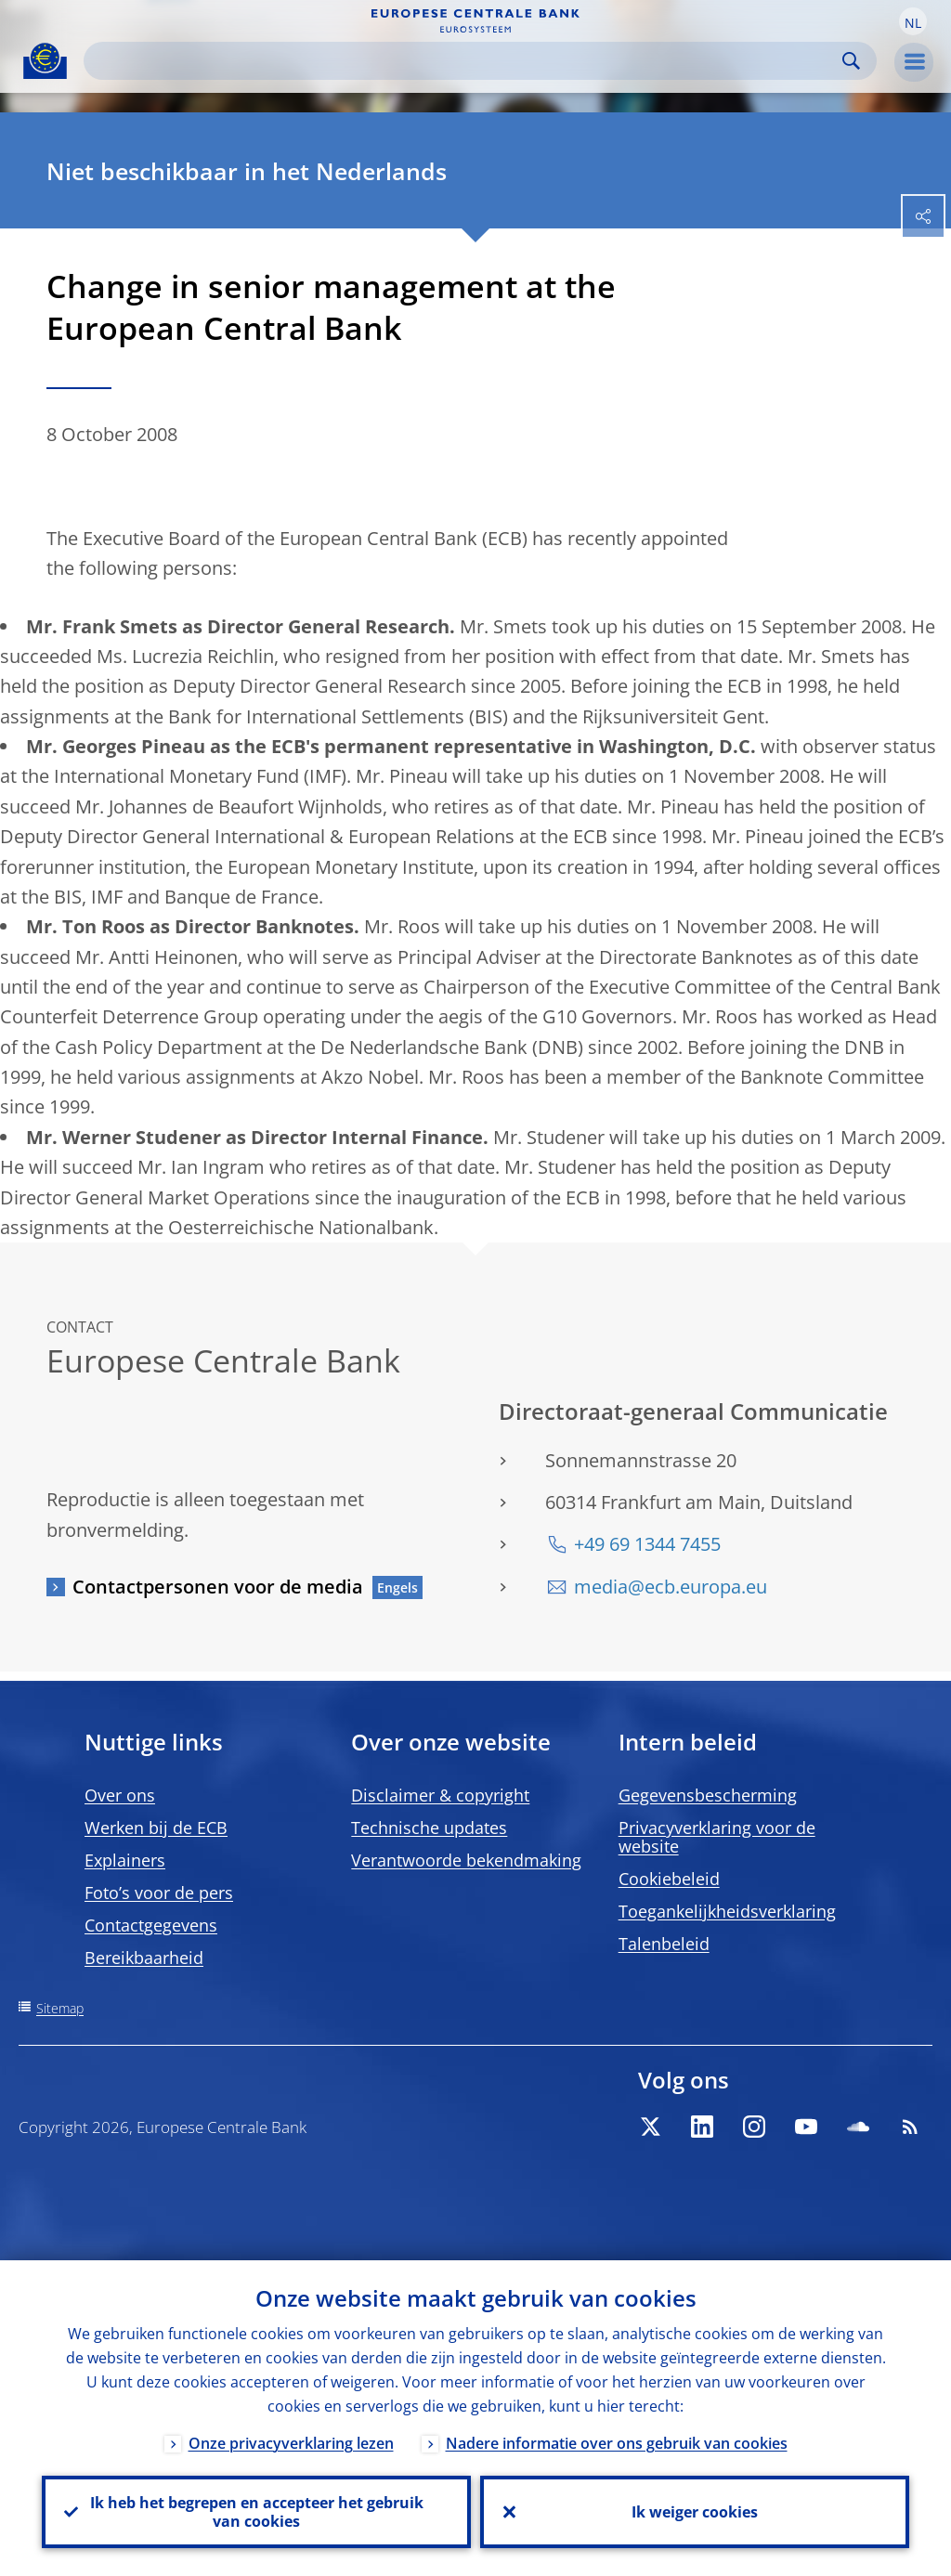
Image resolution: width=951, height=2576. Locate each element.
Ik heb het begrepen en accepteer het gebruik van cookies (256, 2511)
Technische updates (429, 1827)
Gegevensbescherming (708, 1795)
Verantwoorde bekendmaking (466, 1860)
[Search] (465, 61)
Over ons (120, 1795)
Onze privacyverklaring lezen (291, 2443)
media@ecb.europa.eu (670, 1586)
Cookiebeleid (669, 1878)
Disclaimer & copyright (440, 1795)
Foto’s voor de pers (159, 1892)
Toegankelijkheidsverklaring (727, 1911)
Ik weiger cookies (695, 2512)
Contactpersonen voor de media (217, 1586)
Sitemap (60, 2008)
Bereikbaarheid (144, 1957)
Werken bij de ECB (156, 1827)
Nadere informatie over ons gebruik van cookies (617, 2443)
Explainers (125, 1860)
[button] (913, 21)
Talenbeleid (664, 1943)
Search (851, 61)
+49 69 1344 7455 (647, 1543)
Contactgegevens (151, 1925)
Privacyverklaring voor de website (717, 1836)
